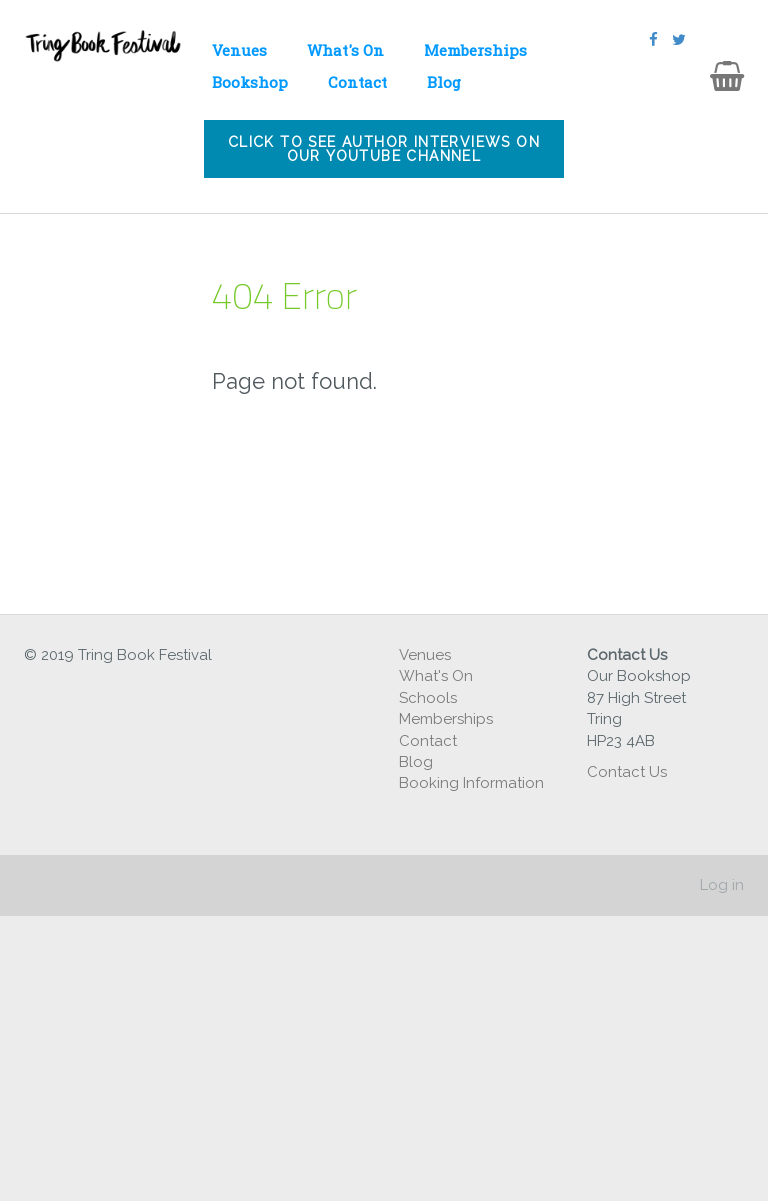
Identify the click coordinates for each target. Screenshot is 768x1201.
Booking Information (471, 783)
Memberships (475, 50)
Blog (444, 82)
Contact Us (629, 772)
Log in (722, 885)
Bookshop (250, 82)
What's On (345, 50)
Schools (428, 698)
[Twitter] (679, 40)
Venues (239, 50)
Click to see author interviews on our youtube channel (384, 149)
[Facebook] (653, 40)
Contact (357, 82)
